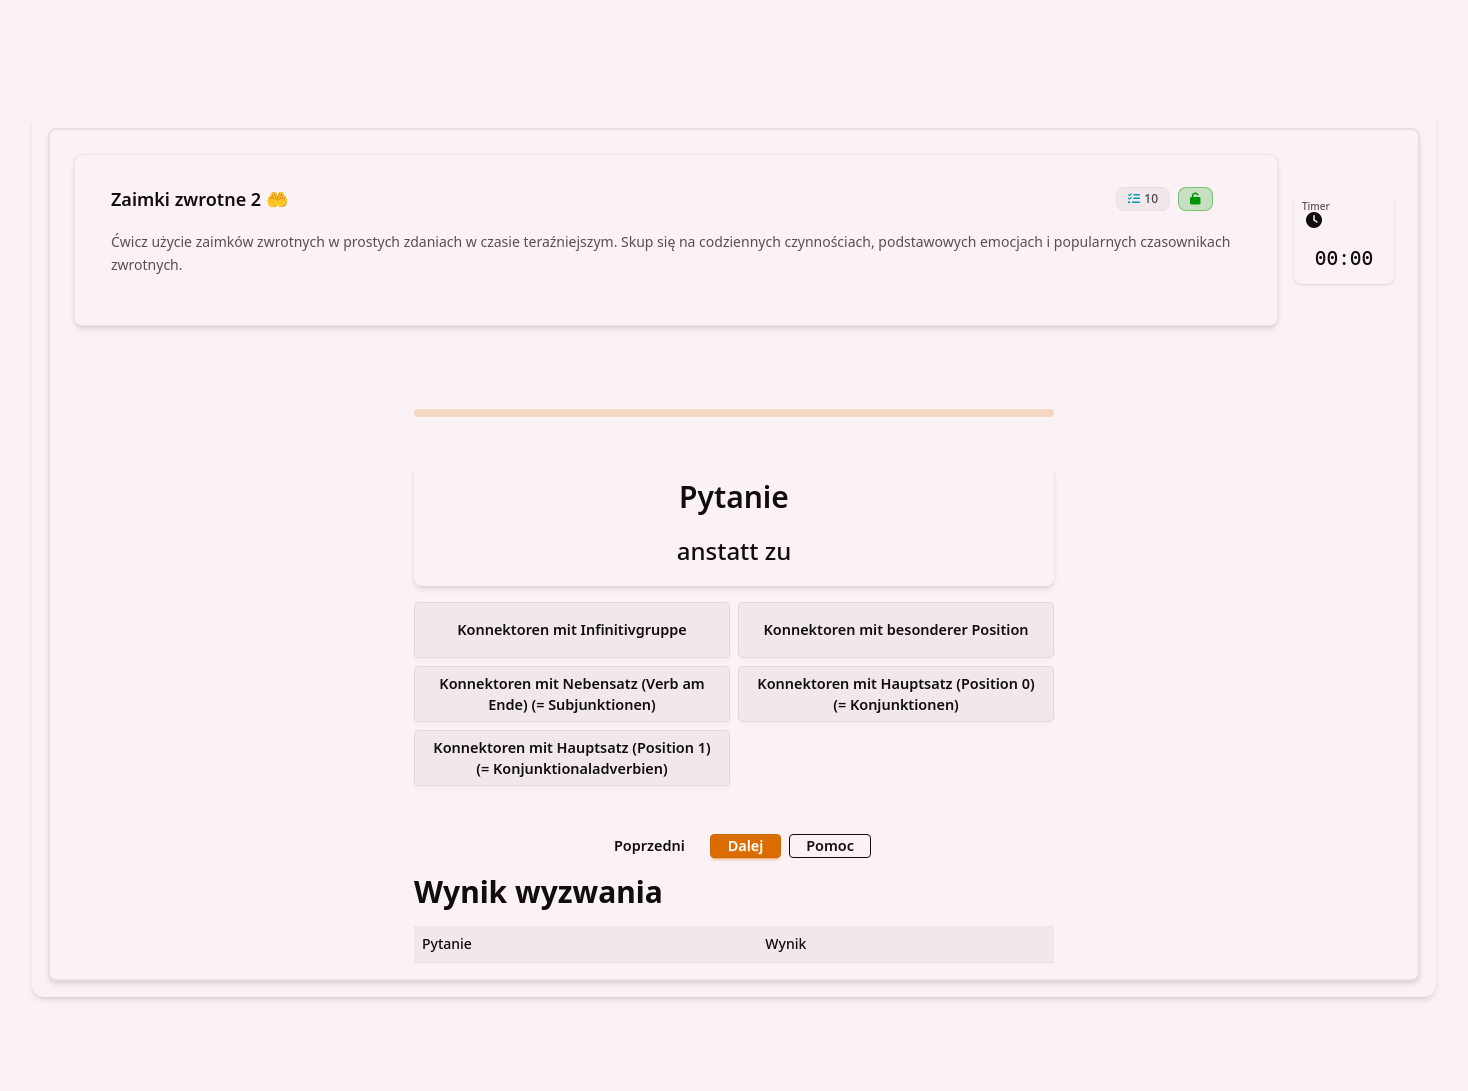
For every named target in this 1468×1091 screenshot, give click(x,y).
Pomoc (827, 844)
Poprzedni (651, 844)
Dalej (745, 844)
